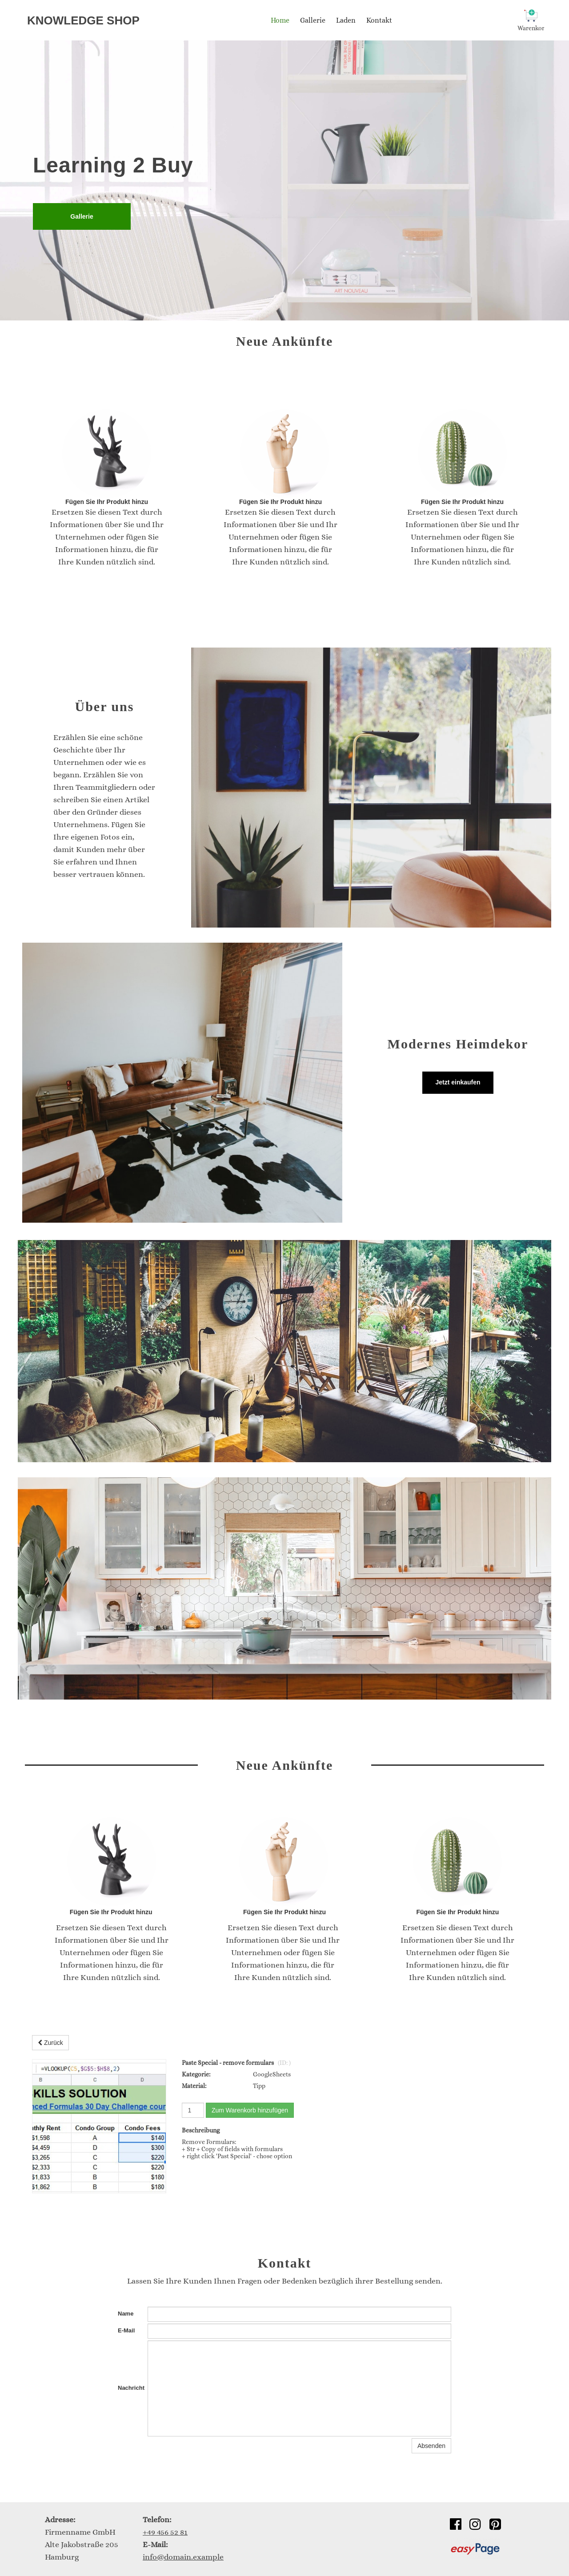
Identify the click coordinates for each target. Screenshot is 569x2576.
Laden (346, 20)
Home (280, 20)
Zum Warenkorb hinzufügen (250, 2110)
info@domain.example (183, 2556)
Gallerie (312, 20)
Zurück (50, 2042)
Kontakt (379, 20)
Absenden (431, 2445)
